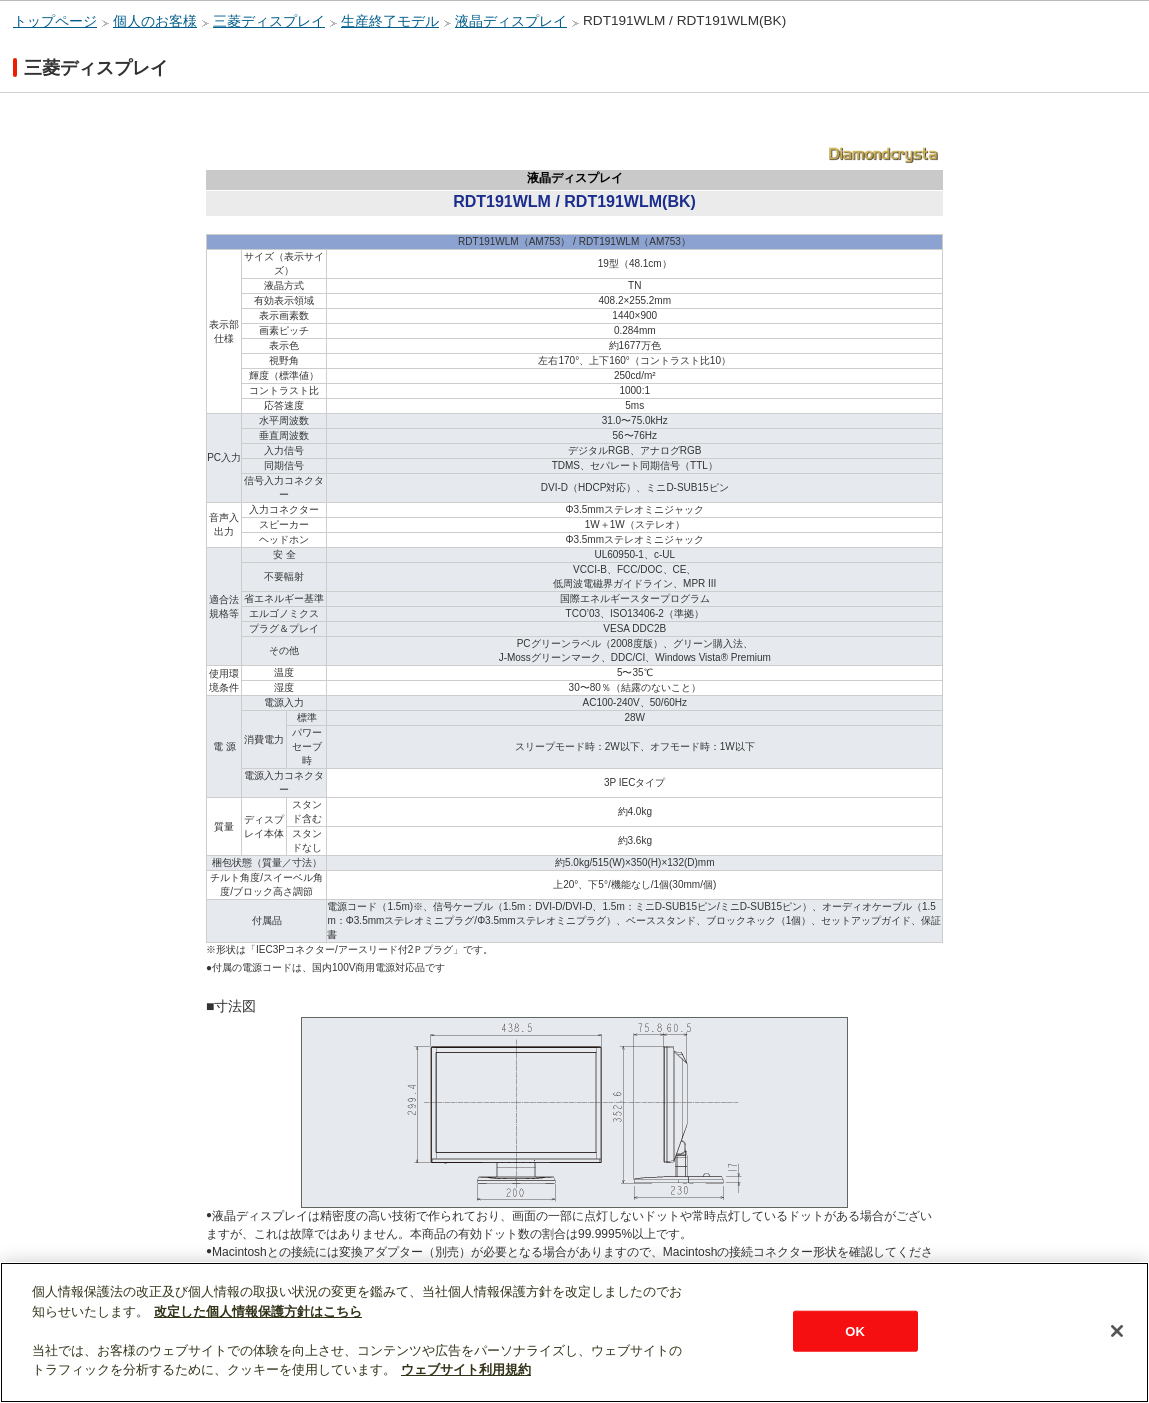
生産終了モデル (390, 21)
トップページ (55, 21)
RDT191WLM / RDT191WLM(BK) (684, 20)
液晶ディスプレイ (511, 21)
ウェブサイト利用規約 (466, 1369)
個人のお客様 (155, 21)
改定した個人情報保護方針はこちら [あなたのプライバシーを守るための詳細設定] (258, 1311)
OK (855, 1330)
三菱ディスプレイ (269, 21)
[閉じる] (1117, 1331)
